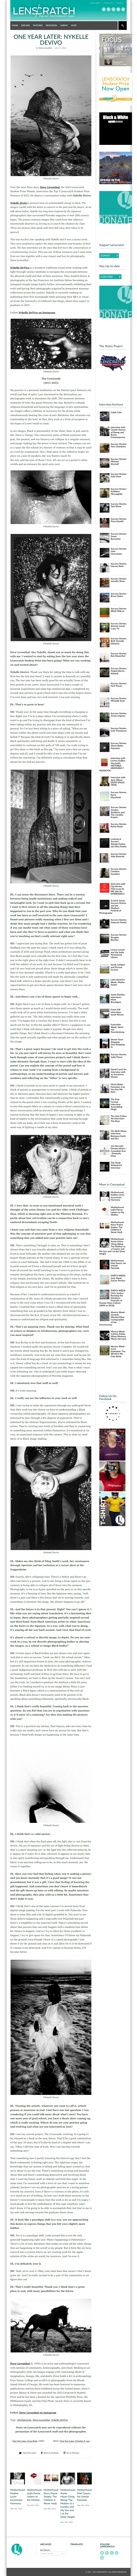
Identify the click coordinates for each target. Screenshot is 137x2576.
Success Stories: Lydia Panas (119, 1055)
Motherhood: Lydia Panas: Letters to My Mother (34, 2494)
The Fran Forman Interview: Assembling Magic (116, 1104)
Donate (105, 255)
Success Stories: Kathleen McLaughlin (119, 491)
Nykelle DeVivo (59, 2420)
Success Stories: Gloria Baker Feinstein (119, 745)
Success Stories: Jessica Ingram (119, 714)
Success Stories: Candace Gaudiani (119, 871)
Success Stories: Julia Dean (119, 475)
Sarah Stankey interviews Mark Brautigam (118, 998)
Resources (51, 25)
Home (15, 25)
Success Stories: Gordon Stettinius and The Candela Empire (119, 812)
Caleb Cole (116, 412)
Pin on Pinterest (73, 2453)
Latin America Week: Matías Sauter (118, 982)
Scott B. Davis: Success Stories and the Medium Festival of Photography (112, 906)
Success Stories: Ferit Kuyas (119, 684)
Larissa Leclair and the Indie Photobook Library (118, 953)
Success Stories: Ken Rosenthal (119, 654)
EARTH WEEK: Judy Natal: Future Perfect (118, 1278)
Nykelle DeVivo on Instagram (36, 312)
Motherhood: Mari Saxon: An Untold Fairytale (84, 2494)
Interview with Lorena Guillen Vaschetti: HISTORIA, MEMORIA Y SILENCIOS (112, 764)
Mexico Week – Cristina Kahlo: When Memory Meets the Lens (119, 1335)
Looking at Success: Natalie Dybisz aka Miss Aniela (118, 843)
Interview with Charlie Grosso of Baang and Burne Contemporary (118, 432)
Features (38, 25)
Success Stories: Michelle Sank (119, 699)
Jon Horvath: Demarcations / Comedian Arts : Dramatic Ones (119, 1151)
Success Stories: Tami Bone (119, 504)
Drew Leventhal (45, 48)
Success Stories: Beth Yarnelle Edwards (119, 641)
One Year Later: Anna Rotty (25, 2441)
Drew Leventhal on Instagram (37, 2412)
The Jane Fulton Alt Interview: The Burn (119, 1118)
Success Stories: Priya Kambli (119, 519)
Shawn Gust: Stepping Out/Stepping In (118, 1043)
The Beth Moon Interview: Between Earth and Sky (119, 1135)
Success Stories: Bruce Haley (119, 594)
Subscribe (107, 276)
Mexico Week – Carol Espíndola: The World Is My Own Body (119, 1351)
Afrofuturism (24, 2420)
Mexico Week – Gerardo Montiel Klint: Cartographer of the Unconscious (113, 1318)
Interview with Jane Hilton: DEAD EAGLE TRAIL (118, 781)
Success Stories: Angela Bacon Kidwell (119, 670)
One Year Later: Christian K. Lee (75, 2441)
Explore (25, 25)
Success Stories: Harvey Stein (119, 564)
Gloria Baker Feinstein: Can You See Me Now (118, 1088)
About (120, 3)
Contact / (109, 3)
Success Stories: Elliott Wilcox (119, 609)
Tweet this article (29, 2453)
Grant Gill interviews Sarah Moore (117, 1012)
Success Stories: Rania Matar (119, 825)
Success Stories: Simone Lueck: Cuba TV (119, 626)
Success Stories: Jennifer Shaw (119, 579)
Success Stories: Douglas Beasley (119, 937)
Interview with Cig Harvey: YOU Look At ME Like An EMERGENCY (118, 888)
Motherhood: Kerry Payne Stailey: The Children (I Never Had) (51, 2496)
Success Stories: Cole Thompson (119, 729)
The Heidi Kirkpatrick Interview (116, 1165)
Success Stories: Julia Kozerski (119, 855)
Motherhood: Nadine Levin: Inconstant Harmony (118, 1196)
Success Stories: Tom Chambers (119, 445)
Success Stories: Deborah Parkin (119, 921)
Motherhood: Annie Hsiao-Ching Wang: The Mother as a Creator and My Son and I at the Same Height (68, 2503)
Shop (73, 25)
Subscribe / (96, 3)
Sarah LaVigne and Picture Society (118, 967)
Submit (64, 25)
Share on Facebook (51, 2453)
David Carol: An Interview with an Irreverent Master (119, 1073)
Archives (45, 2549)
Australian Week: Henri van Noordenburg (117, 1028)
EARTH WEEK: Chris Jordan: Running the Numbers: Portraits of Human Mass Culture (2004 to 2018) (112, 1298)
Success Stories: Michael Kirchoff (119, 461)
